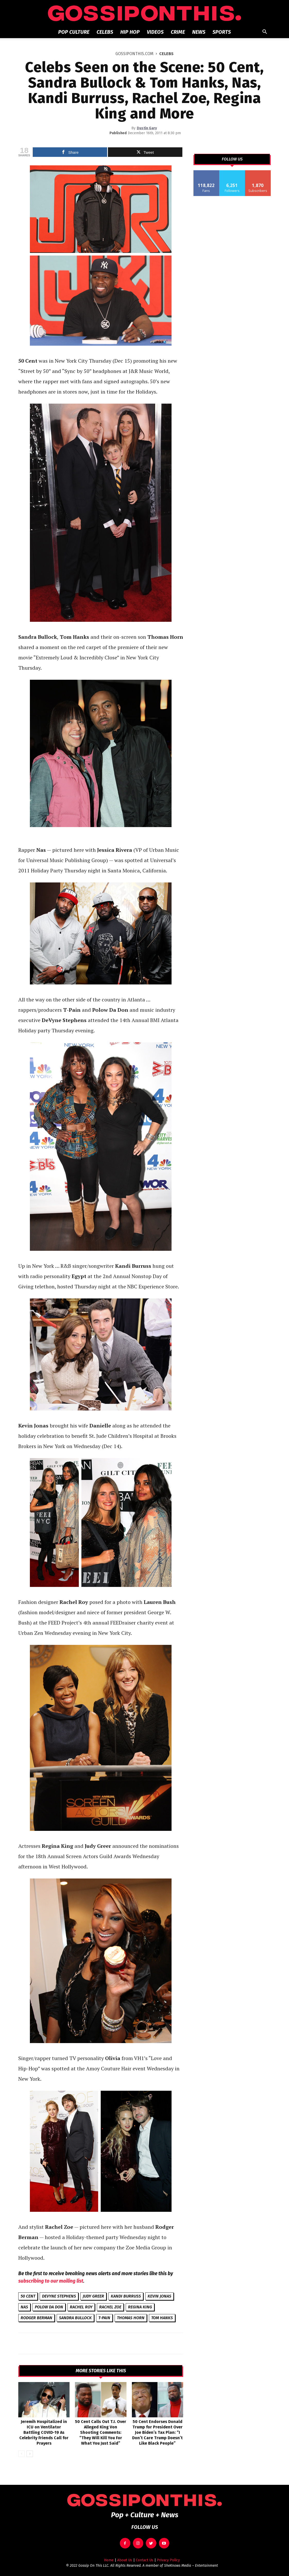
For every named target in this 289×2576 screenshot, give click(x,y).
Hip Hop (130, 32)
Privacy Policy (168, 2560)
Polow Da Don (49, 2307)
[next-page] (30, 2454)
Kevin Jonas (159, 2296)
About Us (124, 2560)
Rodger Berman (36, 2317)
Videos (155, 32)
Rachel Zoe (110, 2307)
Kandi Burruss (126, 2296)
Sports (221, 32)
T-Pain (104, 2317)
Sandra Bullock (75, 2317)
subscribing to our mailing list (50, 2281)
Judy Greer (93, 2296)
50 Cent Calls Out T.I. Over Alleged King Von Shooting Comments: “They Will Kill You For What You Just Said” (100, 2432)
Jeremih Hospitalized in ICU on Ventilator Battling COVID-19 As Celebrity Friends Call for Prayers (44, 2432)
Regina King (140, 2307)
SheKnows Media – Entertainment (191, 2565)
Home (109, 2560)
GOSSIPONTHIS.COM (134, 53)
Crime (178, 32)
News (198, 32)
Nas (24, 2307)
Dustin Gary (147, 128)
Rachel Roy (81, 2307)
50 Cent (28, 2296)
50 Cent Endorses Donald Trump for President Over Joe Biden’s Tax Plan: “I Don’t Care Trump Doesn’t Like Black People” (157, 2432)
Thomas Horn (130, 2317)
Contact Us (144, 2560)
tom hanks (162, 2317)
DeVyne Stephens (59, 2296)
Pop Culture (73, 32)
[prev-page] (21, 2454)
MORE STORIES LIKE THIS (101, 2370)
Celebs (105, 32)
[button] (264, 32)
